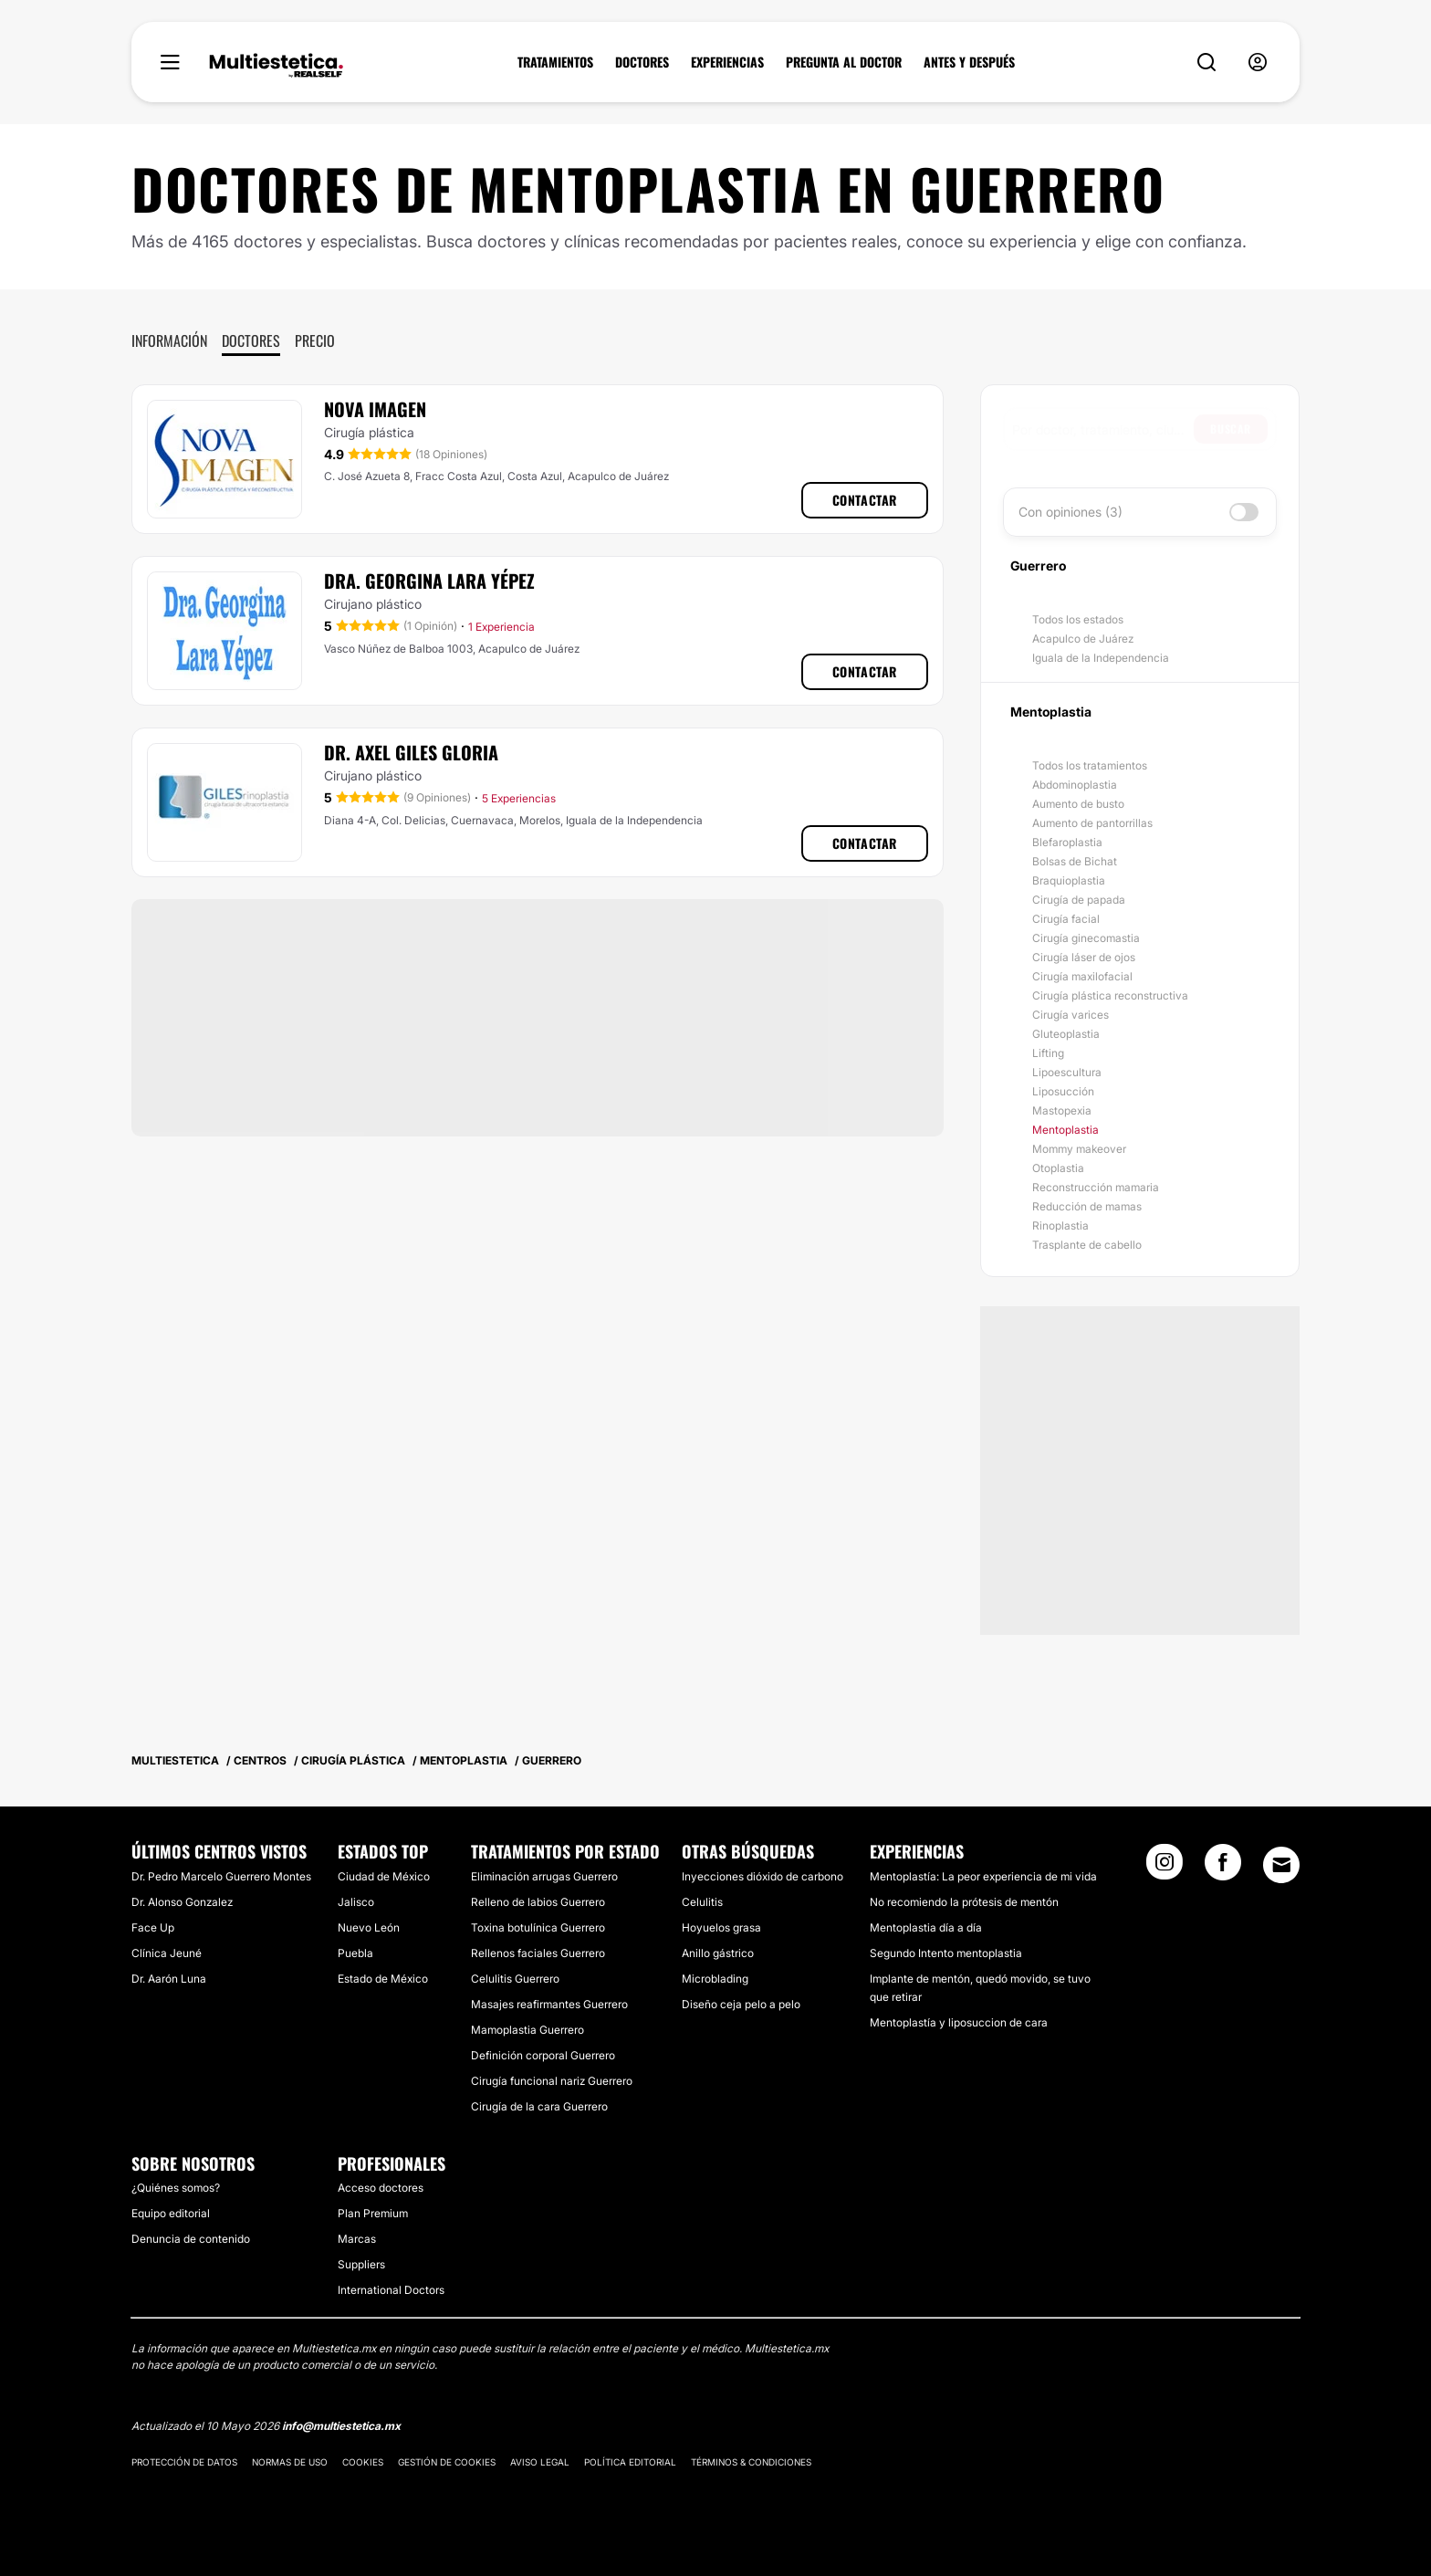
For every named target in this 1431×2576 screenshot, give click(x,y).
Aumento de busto (1078, 804)
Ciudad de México (384, 1876)
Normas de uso (290, 2461)
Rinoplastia (1060, 1225)
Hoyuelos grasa (721, 1927)
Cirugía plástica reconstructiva (1110, 995)
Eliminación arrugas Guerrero (544, 1876)
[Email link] (1281, 1865)
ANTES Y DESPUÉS (969, 62)
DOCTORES (642, 62)
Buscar (1230, 428)
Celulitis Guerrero (515, 1978)
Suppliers (361, 2264)
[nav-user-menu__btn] (1257, 62)
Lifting (1048, 1053)
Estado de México (383, 1978)
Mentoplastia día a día (926, 1927)
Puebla (355, 1953)
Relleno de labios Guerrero (538, 1902)
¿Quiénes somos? (175, 2187)
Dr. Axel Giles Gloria (411, 752)
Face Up (152, 1927)
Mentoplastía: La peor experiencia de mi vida (983, 1876)
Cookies (362, 2461)
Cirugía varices (1070, 1014)
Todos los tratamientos (1089, 765)
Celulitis (702, 1902)
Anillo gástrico (718, 1953)
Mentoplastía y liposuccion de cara (959, 2022)
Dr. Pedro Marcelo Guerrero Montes (221, 1876)
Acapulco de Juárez (1082, 638)
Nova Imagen (375, 409)
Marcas (357, 2239)
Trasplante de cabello (1087, 1244)
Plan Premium (373, 2213)
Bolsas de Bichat (1074, 861)
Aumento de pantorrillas (1092, 823)
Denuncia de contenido (190, 2239)
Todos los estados (1077, 619)
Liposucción (1063, 1091)
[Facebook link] (1223, 1868)
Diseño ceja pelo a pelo (741, 2004)
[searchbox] (1103, 429)
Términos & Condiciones (751, 2461)
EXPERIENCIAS (727, 62)
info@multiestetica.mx (341, 2426)
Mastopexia (1062, 1110)
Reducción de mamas (1087, 1206)
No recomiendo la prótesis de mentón (964, 1902)
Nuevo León (369, 1927)
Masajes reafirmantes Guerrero (549, 2004)
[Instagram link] (1164, 1868)
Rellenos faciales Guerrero (538, 1953)
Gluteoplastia (1066, 1034)
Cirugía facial (1066, 919)
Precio (315, 340)
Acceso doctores (380, 2187)
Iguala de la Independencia (1100, 658)
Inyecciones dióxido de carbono (762, 1876)
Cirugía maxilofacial (1082, 976)
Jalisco (356, 1902)
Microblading (715, 1978)
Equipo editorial (170, 2213)
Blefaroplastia (1067, 842)
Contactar (864, 499)
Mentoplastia (1065, 1129)
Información (169, 340)
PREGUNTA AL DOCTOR (844, 62)
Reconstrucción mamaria (1095, 1187)
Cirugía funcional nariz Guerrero (551, 2081)
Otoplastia (1058, 1168)
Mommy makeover (1079, 1149)
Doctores (251, 340)
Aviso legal (539, 2461)
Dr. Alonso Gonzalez (182, 1902)
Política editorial (630, 2461)
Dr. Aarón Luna (168, 1978)
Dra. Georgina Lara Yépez (429, 580)
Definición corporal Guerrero (543, 2055)
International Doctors (391, 2290)
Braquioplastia (1068, 880)
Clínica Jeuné (166, 1953)
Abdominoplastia (1074, 784)
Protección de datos (184, 2461)
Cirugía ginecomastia (1086, 938)
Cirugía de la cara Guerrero (539, 2106)
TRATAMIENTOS (555, 62)
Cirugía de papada (1078, 899)
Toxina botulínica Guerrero (538, 1927)
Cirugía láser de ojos (1083, 957)
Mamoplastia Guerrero (527, 2030)
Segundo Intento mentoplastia (946, 1953)
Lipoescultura (1067, 1072)
